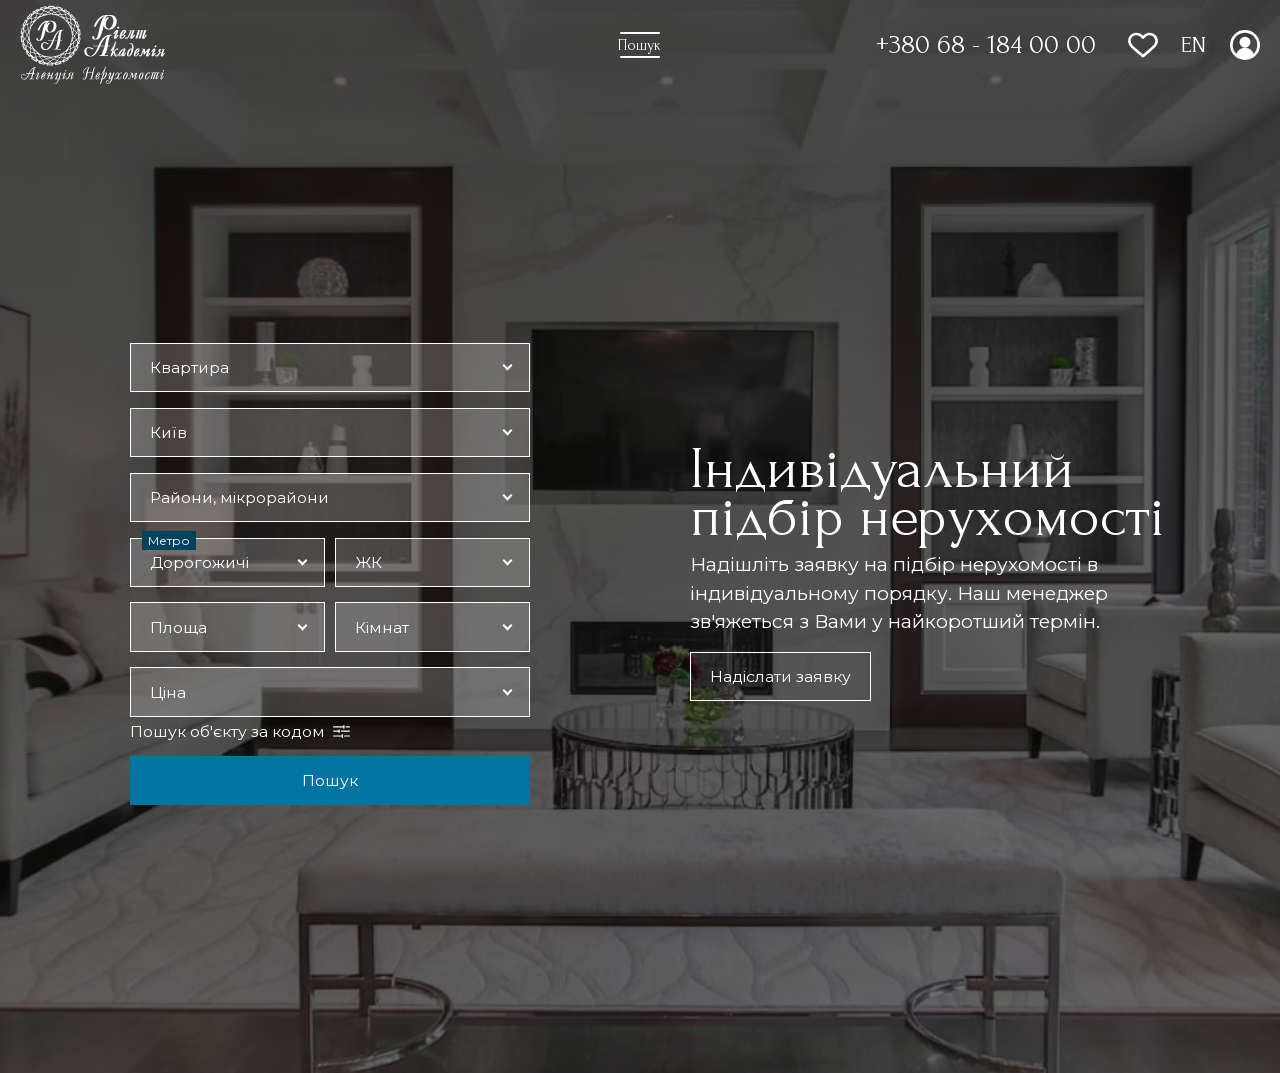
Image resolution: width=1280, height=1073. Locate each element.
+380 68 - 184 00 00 (986, 45)
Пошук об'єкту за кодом (227, 731)
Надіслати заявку (780, 676)
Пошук (330, 780)
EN (1193, 45)
